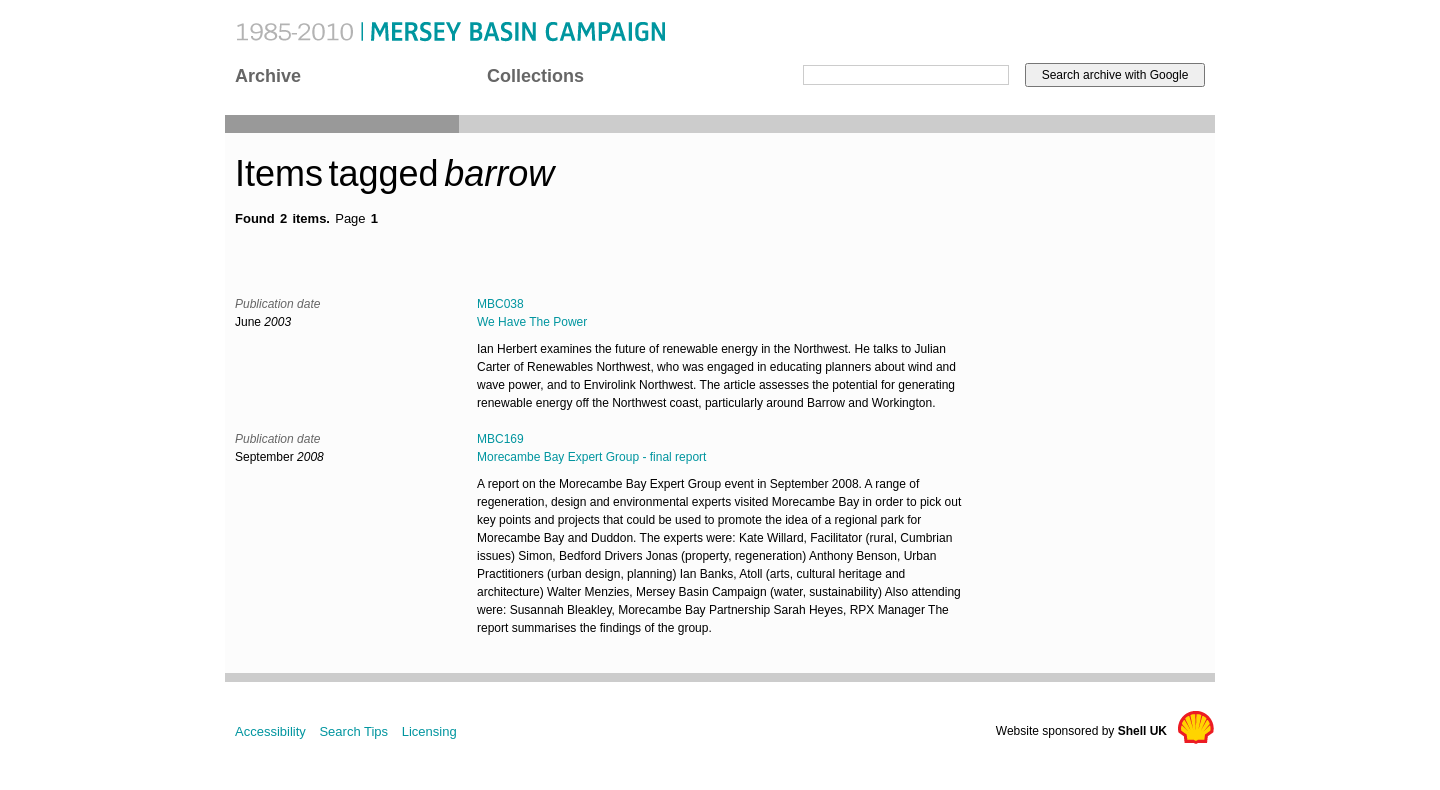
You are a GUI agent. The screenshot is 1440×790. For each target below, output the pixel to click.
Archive (268, 76)
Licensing (429, 731)
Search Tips (353, 731)
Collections (535, 76)
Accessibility (270, 731)
